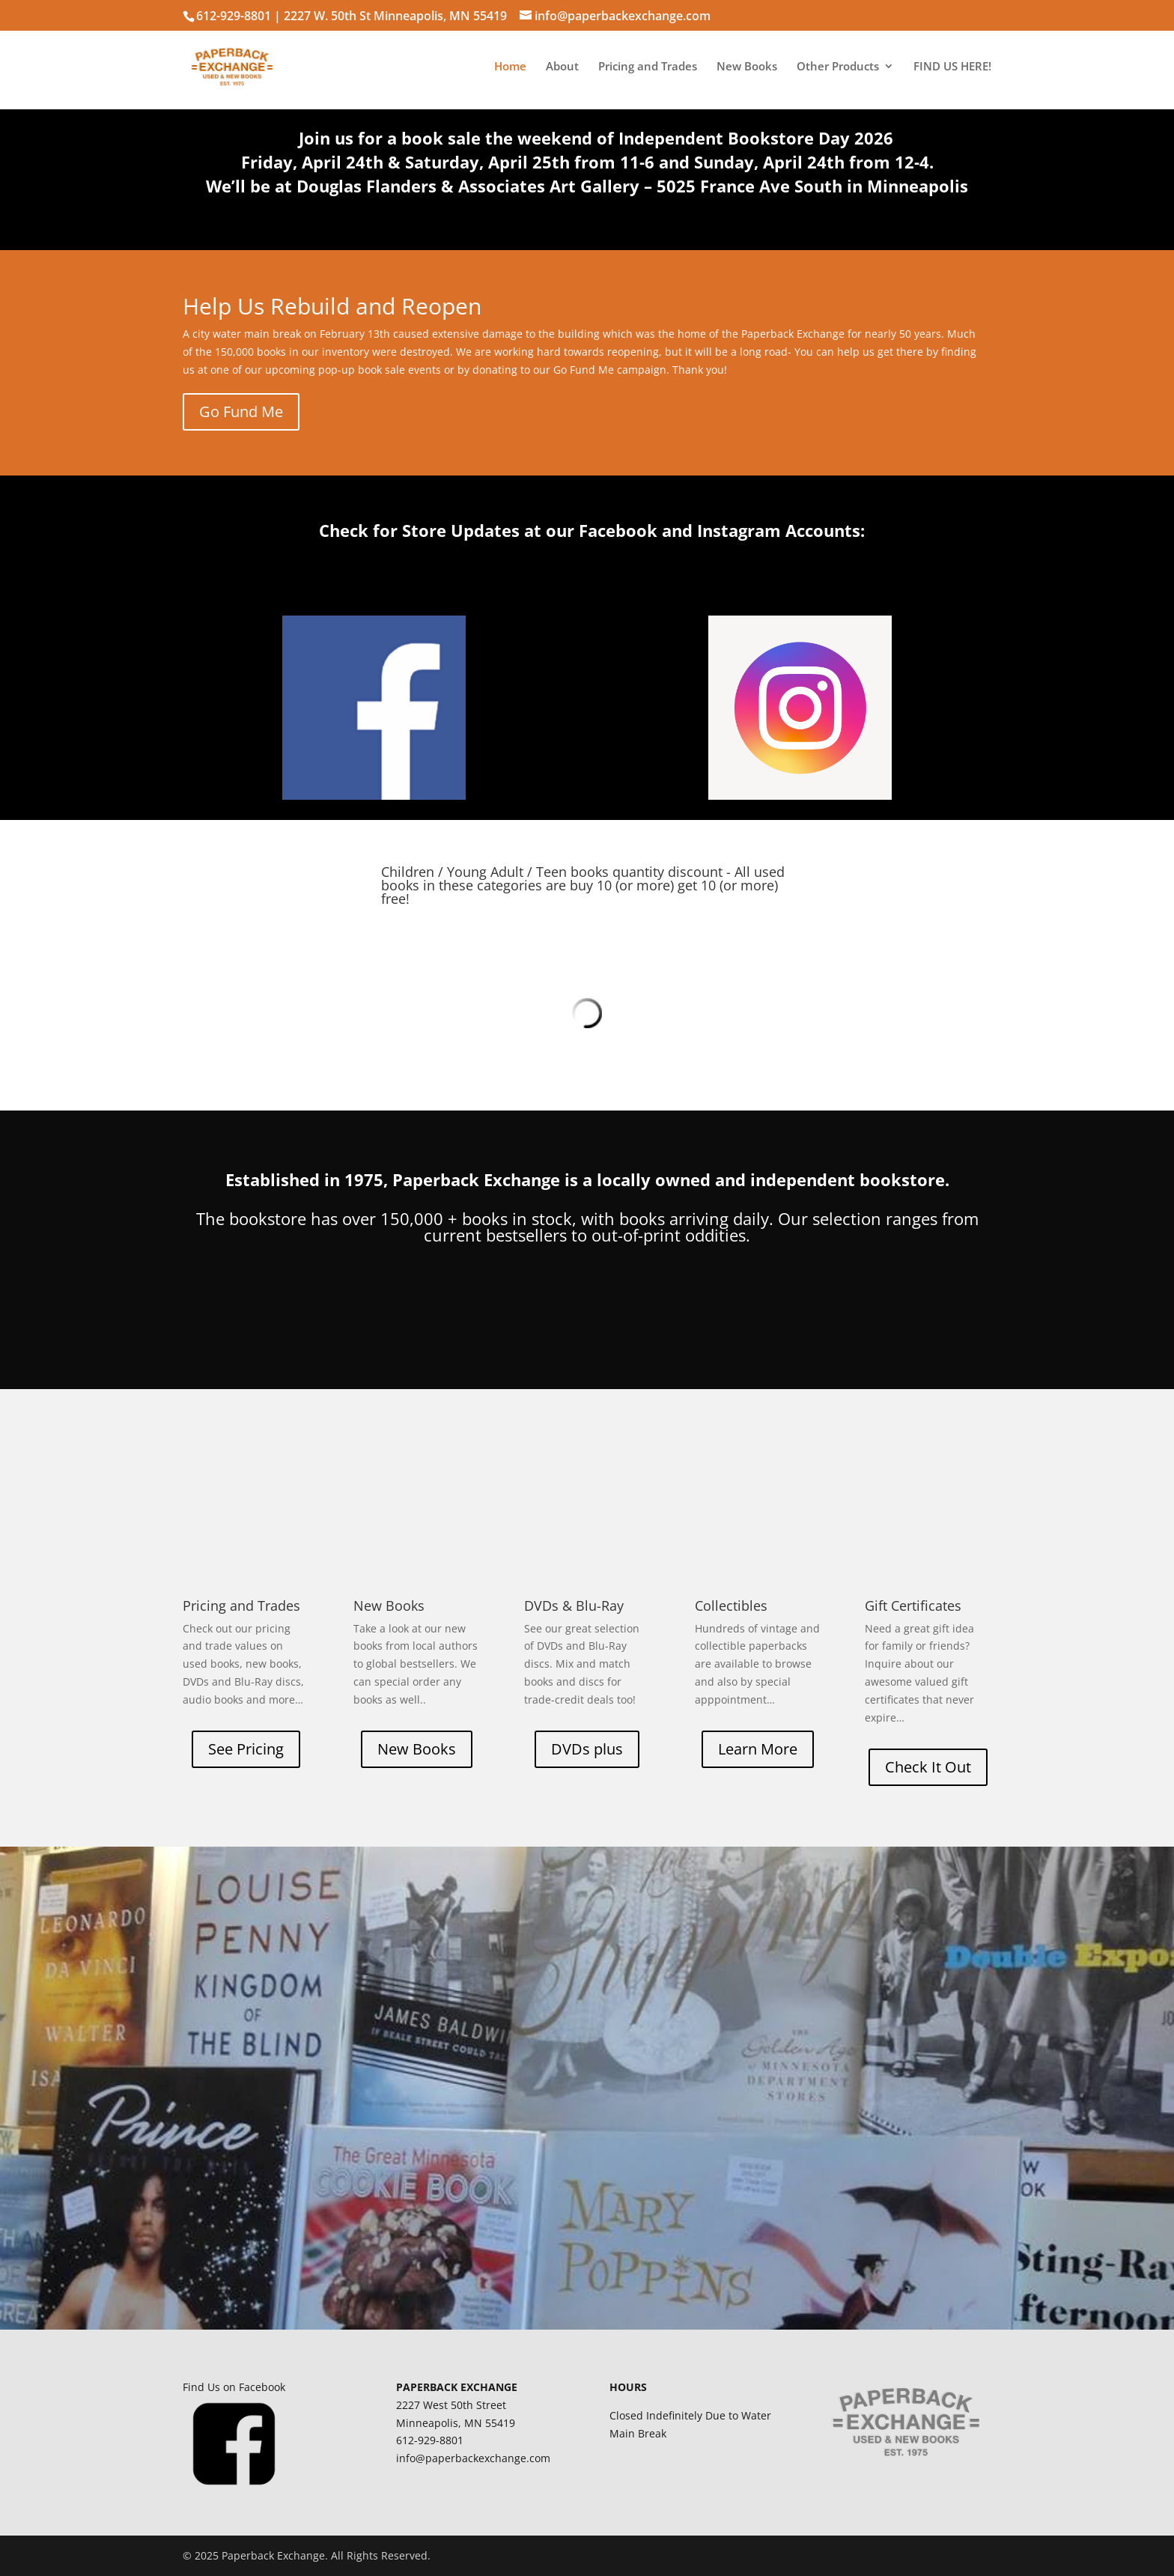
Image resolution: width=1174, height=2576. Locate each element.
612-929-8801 (233, 15)
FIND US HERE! (952, 67)
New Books (747, 67)
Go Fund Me (241, 411)
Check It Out (928, 1767)
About (562, 67)
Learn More (757, 1749)
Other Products (838, 67)
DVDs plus (587, 1749)
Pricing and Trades (647, 67)
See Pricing (246, 1749)
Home (510, 67)
